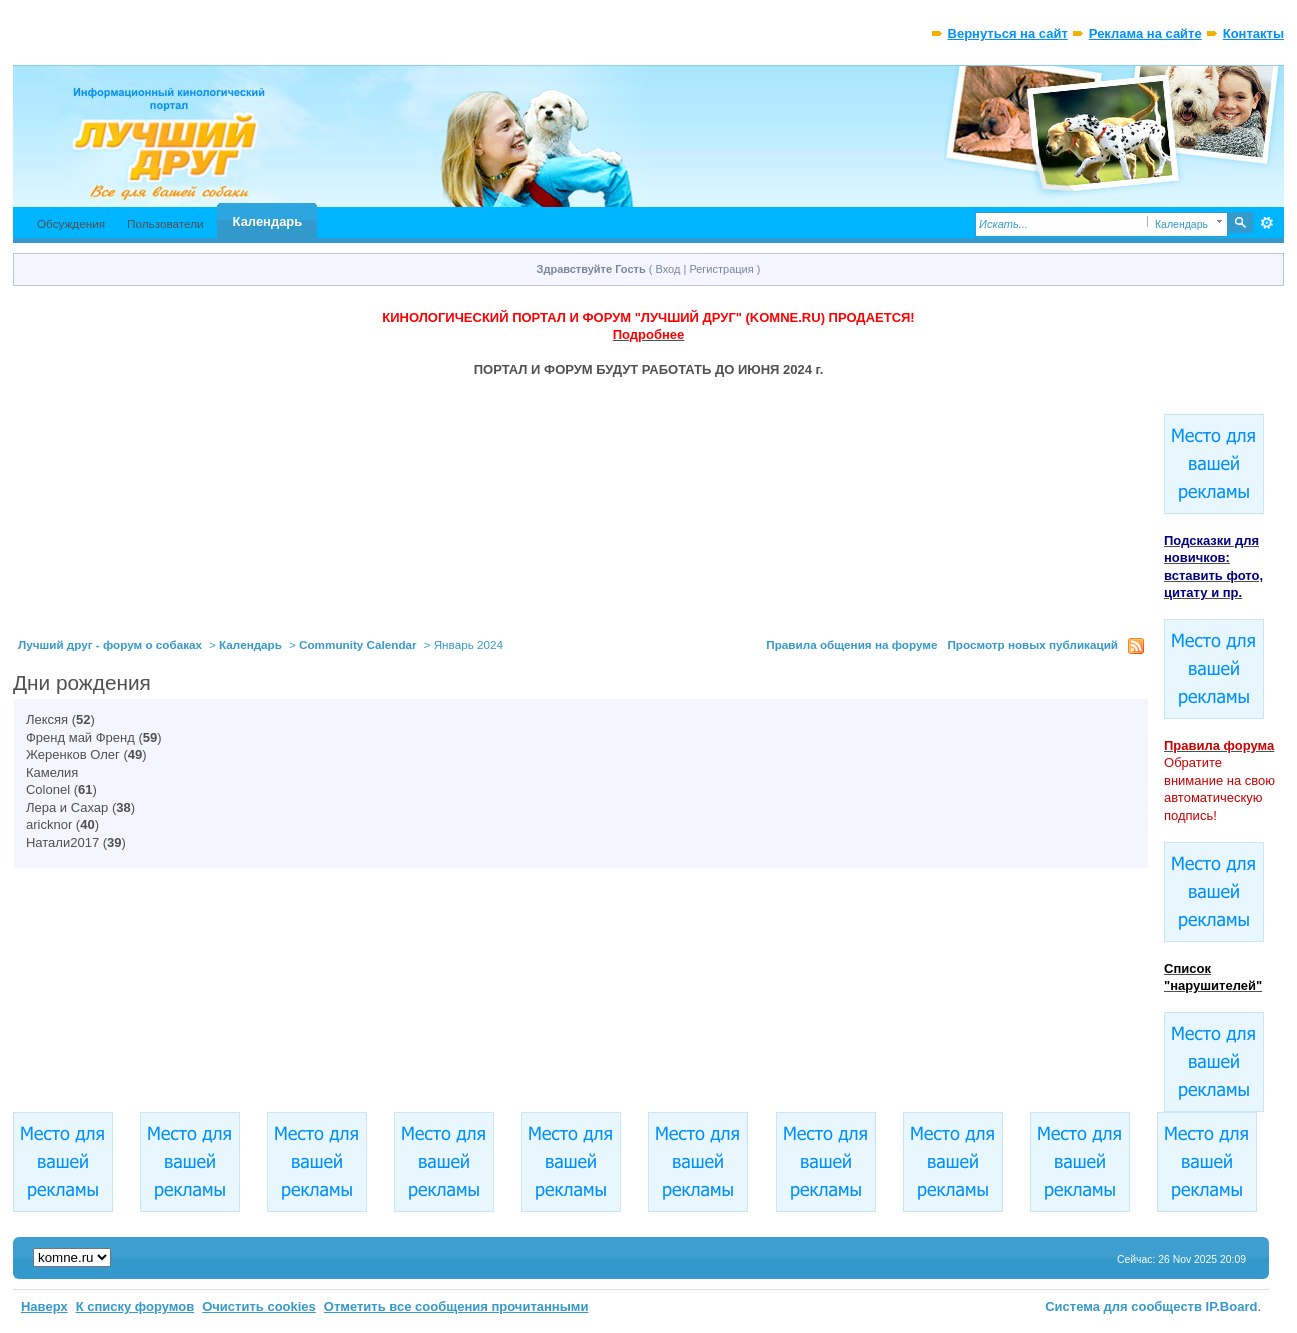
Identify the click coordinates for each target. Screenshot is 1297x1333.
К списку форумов (135, 1306)
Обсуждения (71, 223)
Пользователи (165, 223)
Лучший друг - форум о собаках (110, 644)
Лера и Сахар (67, 807)
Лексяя (47, 719)
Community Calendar (358, 644)
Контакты (1253, 33)
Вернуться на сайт (1008, 33)
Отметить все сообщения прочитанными (456, 1306)
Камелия (52, 772)
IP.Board (1232, 1306)
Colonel (48, 789)
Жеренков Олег (73, 754)
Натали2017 (62, 842)
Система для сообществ (1123, 1306)
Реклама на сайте (1145, 33)
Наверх (44, 1306)
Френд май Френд (80, 737)
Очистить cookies (259, 1306)
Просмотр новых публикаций (1032, 644)
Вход (668, 269)
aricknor (49, 824)
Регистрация (721, 269)
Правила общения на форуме (851, 644)
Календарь (268, 221)
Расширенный (1266, 223)
